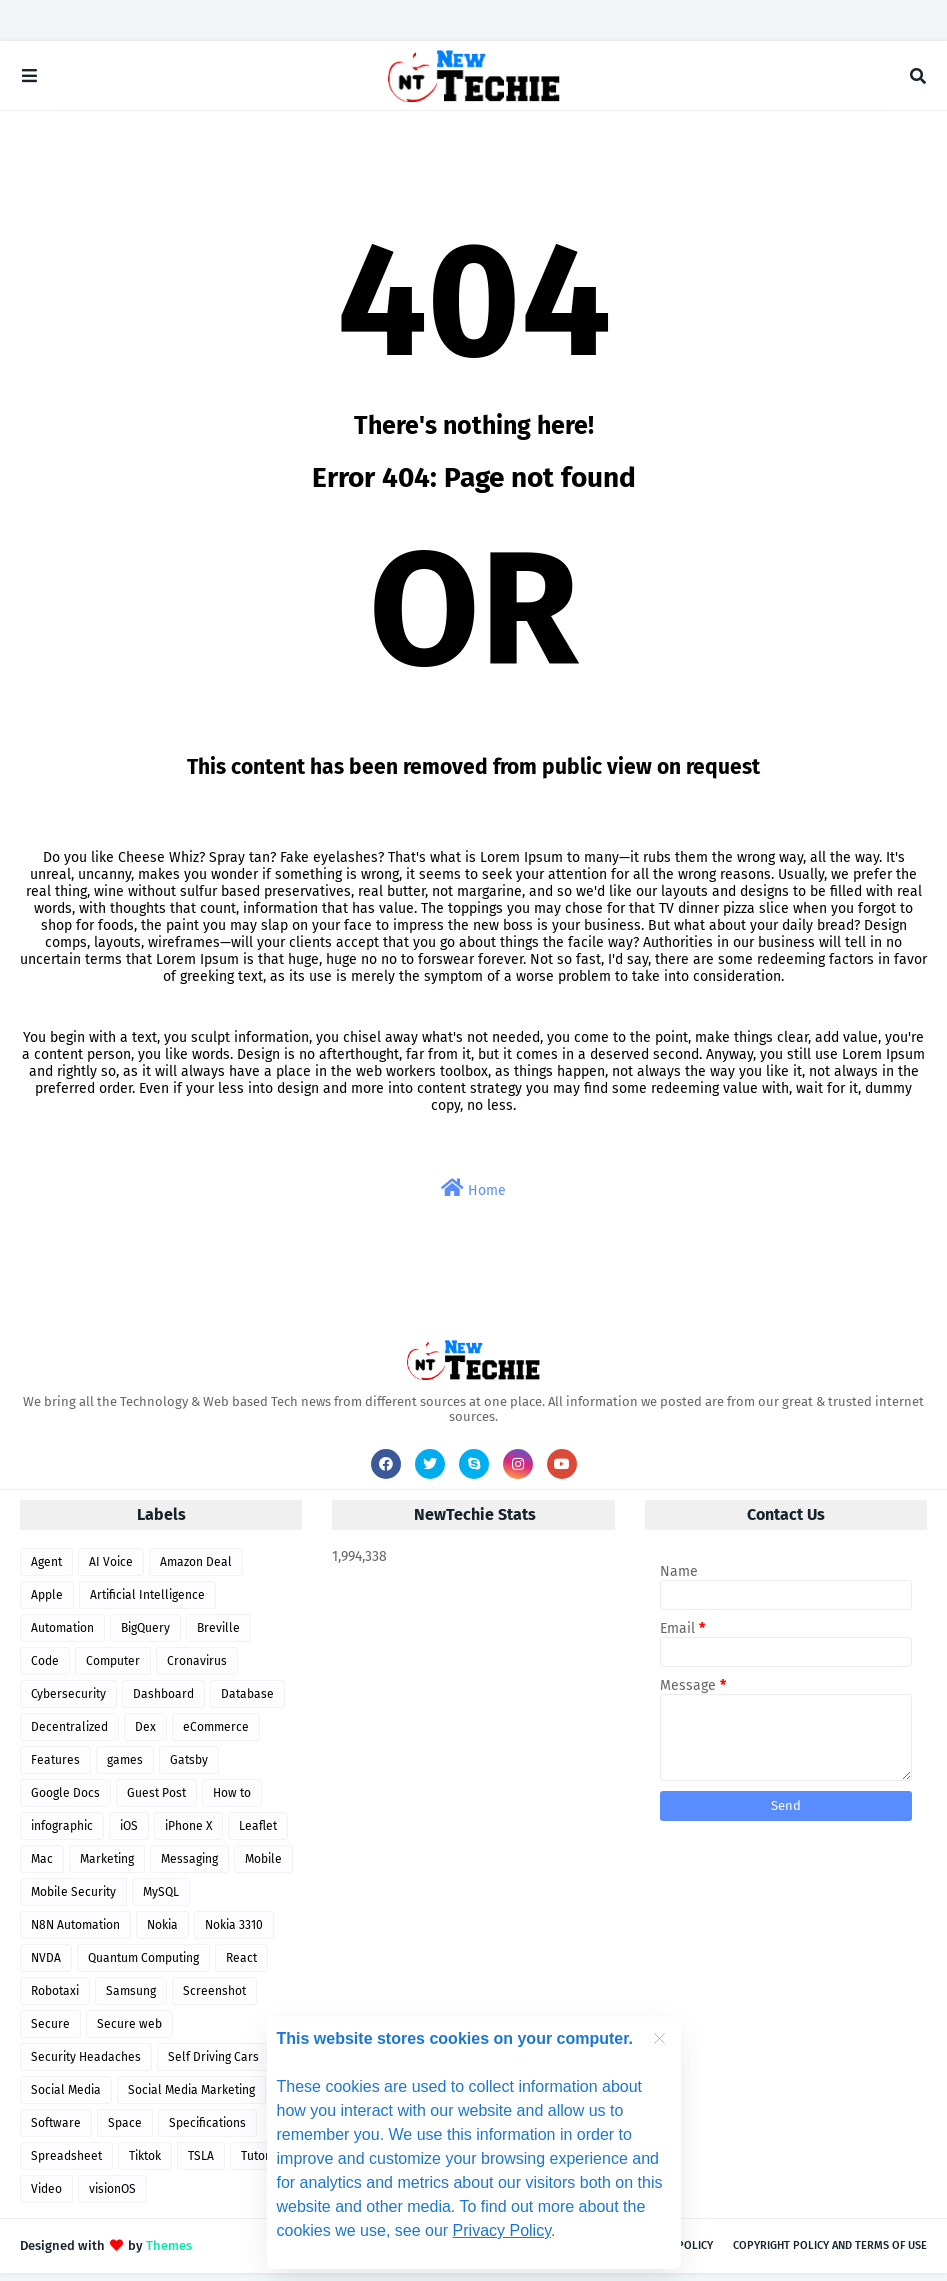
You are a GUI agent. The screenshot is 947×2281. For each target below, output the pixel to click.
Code (45, 1669)
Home (473, 1196)
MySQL (161, 1900)
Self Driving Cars (213, 2065)
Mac (42, 1867)
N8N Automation (75, 1933)
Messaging (189, 1867)
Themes (169, 2253)
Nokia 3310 (234, 1933)
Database (247, 1702)
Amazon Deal (196, 1570)
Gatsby (189, 1768)
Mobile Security (73, 1900)
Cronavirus (197, 1669)
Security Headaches (86, 2065)
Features (55, 1768)
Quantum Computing (143, 1966)
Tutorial (262, 2164)
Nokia (162, 1933)
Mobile (263, 1867)
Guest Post (156, 1801)
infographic (62, 1834)
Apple (47, 1603)
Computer (113, 1669)
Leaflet (258, 1834)
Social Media (66, 2098)
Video (46, 2197)
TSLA (201, 2164)
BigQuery (145, 1636)
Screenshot (214, 1999)
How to (232, 1801)
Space (125, 2131)
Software (56, 2131)
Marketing (107, 1867)
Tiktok (145, 2164)
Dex (145, 1735)
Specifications (207, 2131)
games (125, 1768)
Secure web (129, 2032)
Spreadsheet (66, 2164)
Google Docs (65, 1801)
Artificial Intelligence (147, 1603)
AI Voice (111, 1570)
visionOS (112, 2197)
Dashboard (163, 1702)
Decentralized (69, 1735)
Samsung (131, 1999)
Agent (46, 1570)
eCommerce (216, 1735)
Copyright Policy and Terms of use (830, 2253)
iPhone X (188, 1834)
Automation (62, 1636)
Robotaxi (55, 1999)
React (241, 1966)
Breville (218, 1636)
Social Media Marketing (191, 2098)
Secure (50, 2032)
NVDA (46, 1966)
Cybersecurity (68, 1702)
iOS (129, 1834)
